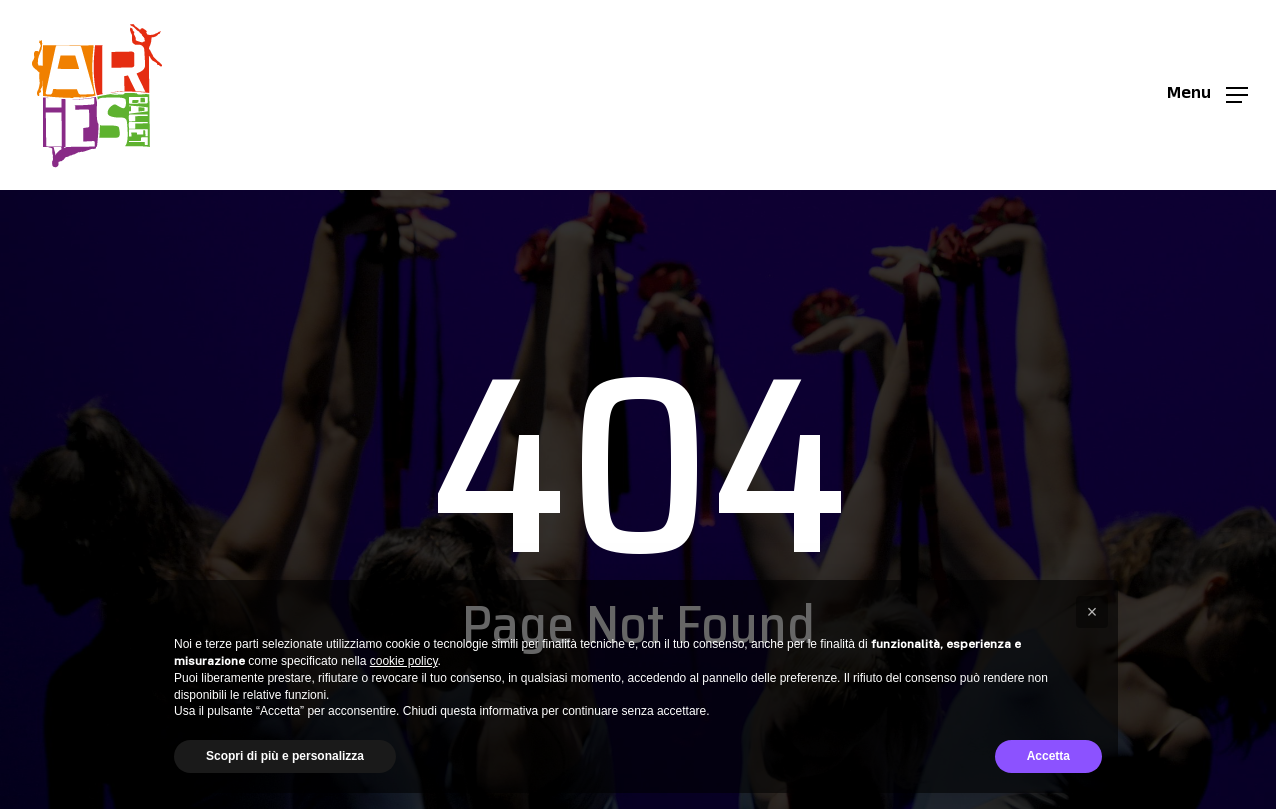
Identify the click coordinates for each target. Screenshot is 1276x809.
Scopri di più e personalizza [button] (285, 756)
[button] (1207, 95)
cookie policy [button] (404, 661)
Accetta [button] (1048, 756)
